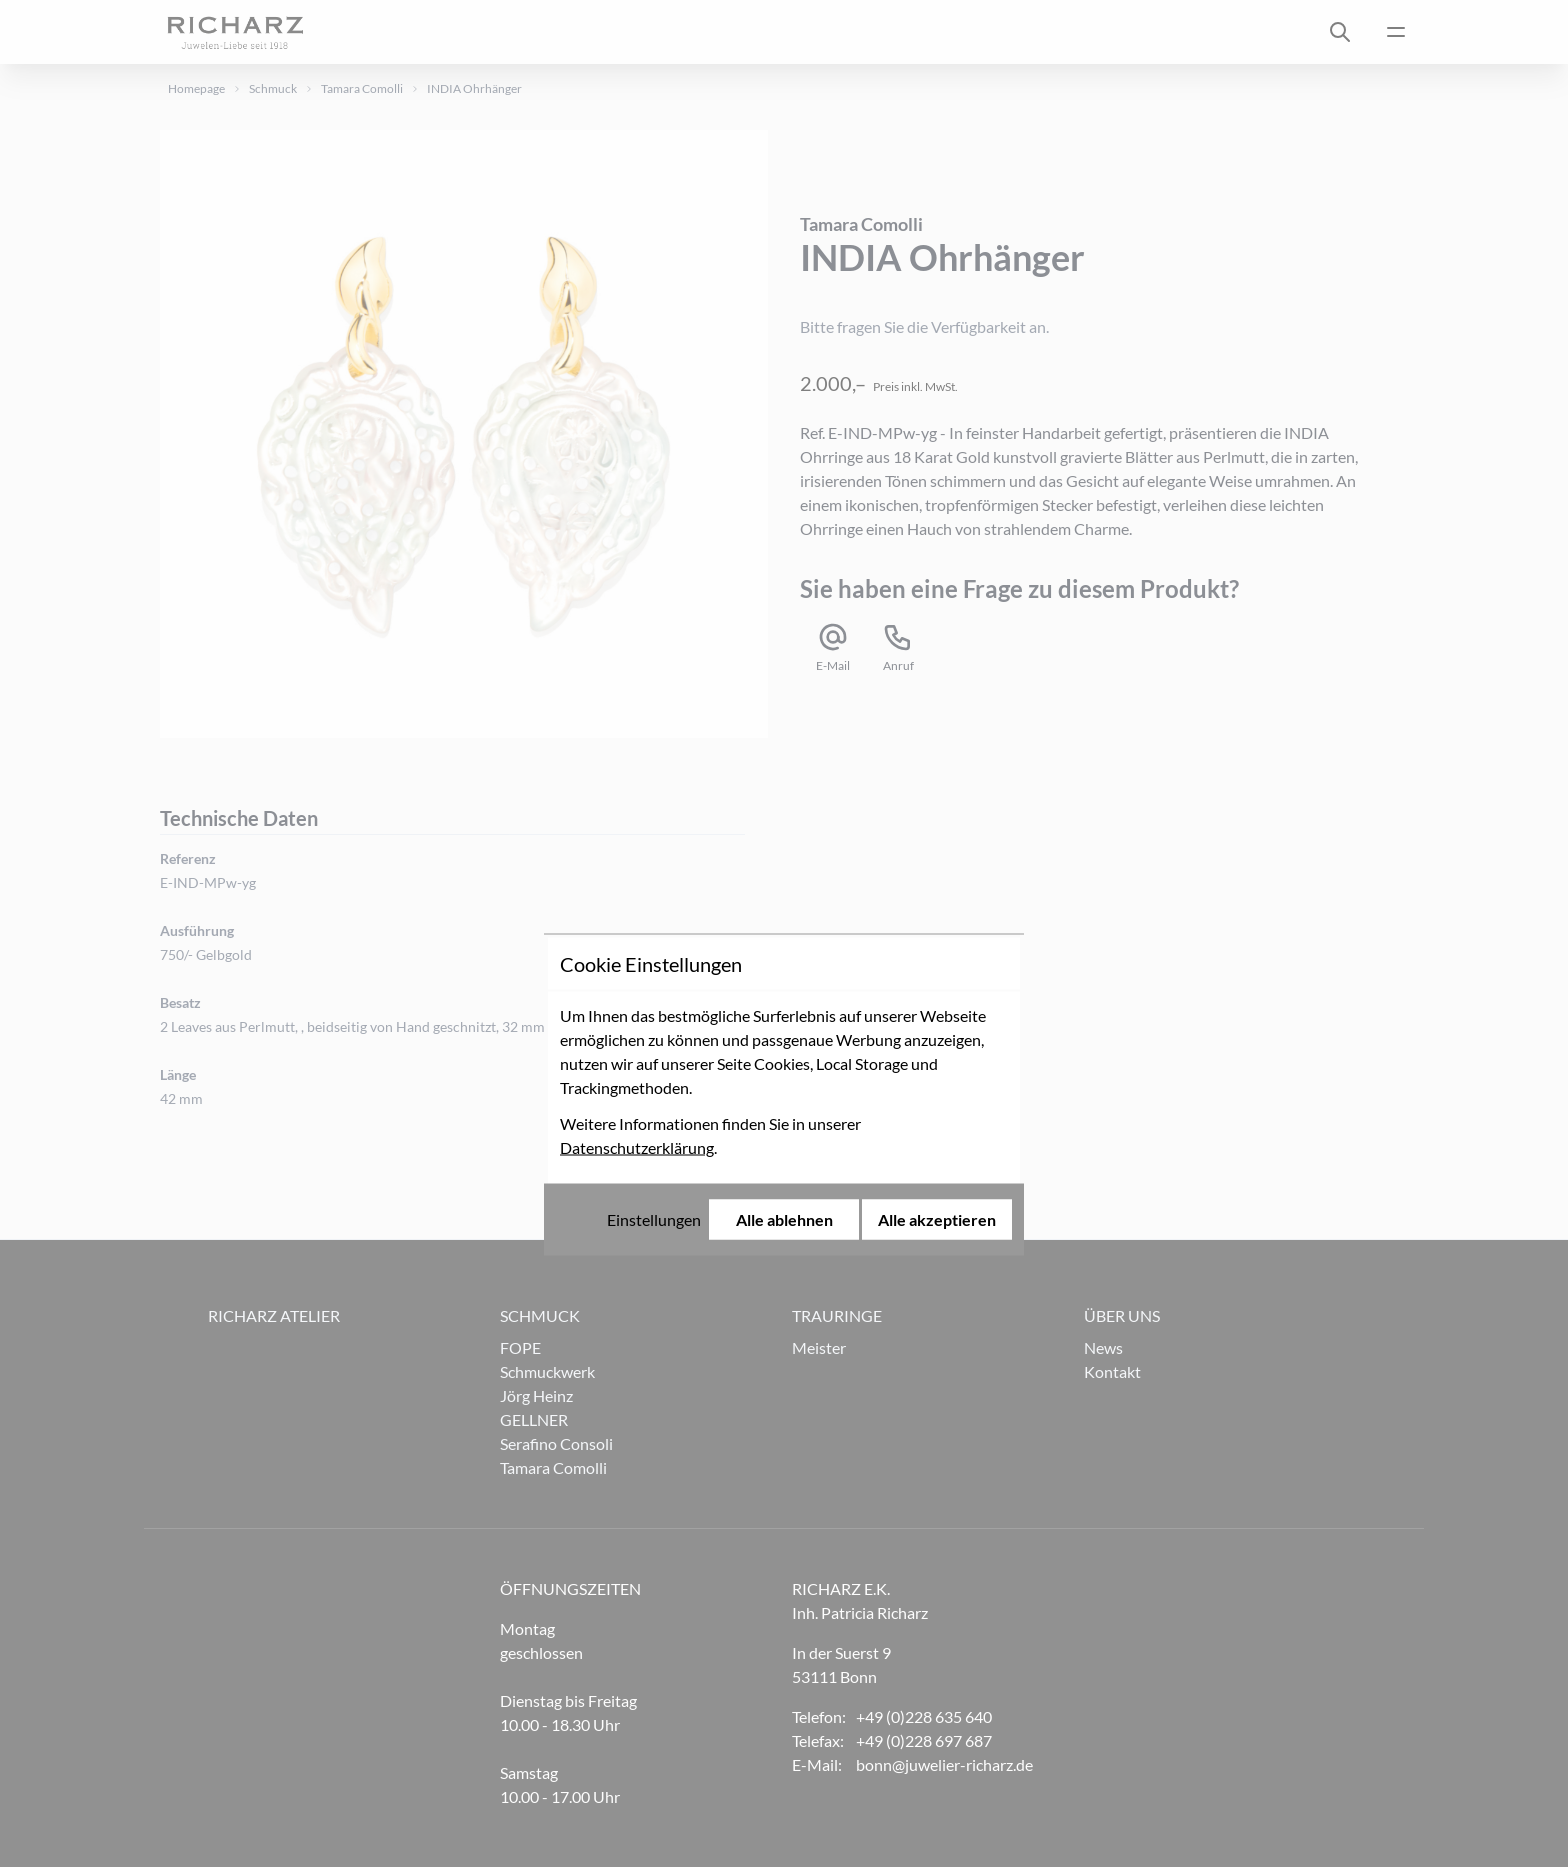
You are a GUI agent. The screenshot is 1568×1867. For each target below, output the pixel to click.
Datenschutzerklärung (637, 986)
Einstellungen (654, 1058)
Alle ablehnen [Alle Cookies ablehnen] (784, 1058)
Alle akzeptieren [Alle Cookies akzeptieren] (937, 1058)
